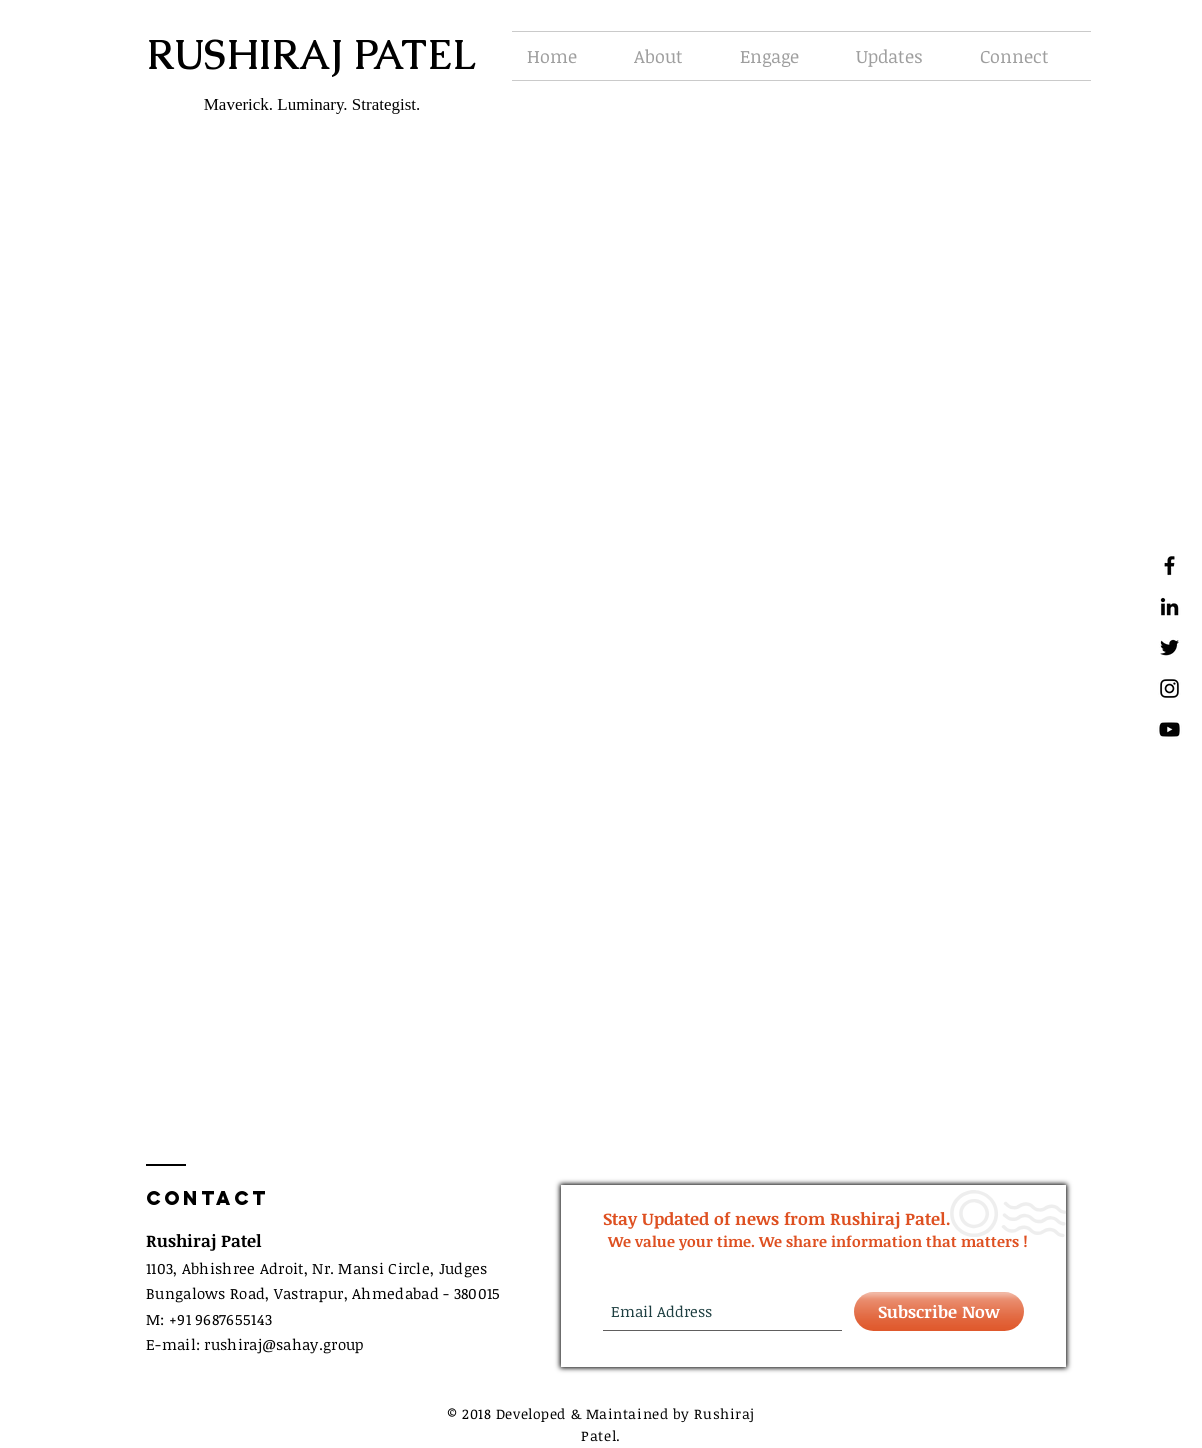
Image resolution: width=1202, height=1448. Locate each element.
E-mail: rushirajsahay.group (255, 1344)
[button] (672, 56)
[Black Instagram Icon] (1169, 688)
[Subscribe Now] (939, 1311)
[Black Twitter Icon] (1169, 647)
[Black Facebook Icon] (1169, 565)
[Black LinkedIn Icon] (1169, 606)
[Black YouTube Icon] (1169, 729)
